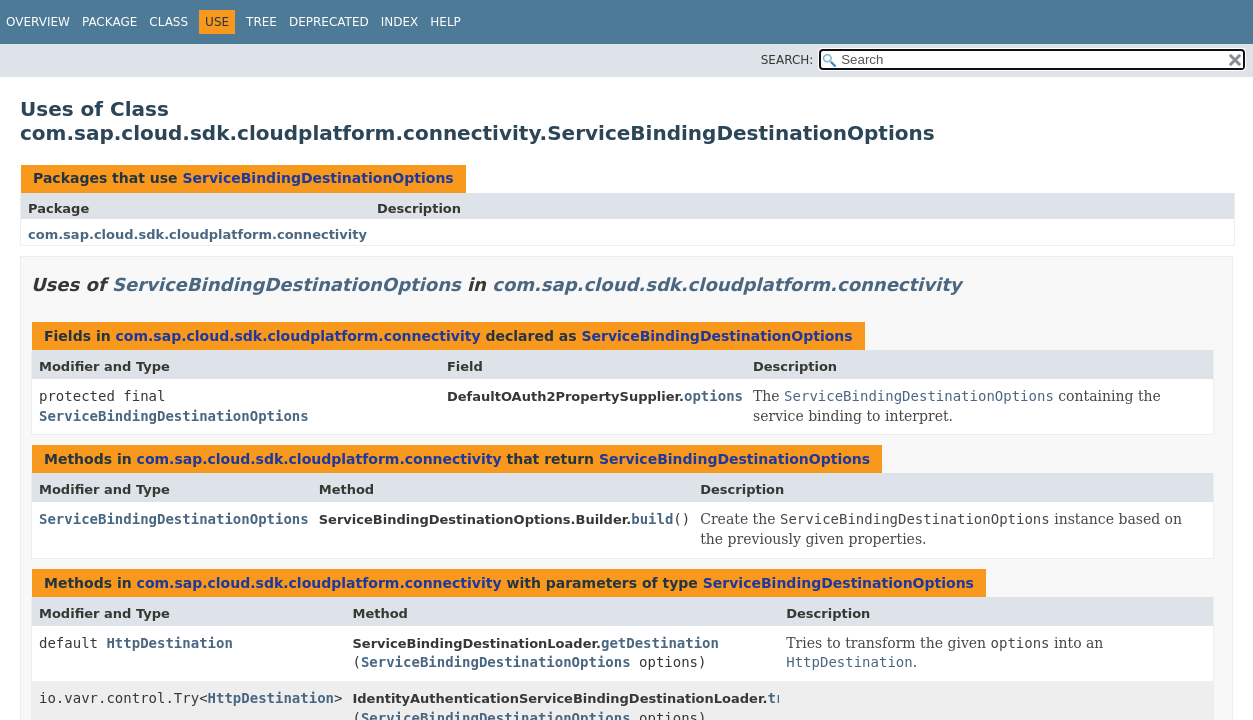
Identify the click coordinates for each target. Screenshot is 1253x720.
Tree (261, 22)
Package (109, 22)
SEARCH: (787, 60)
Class (168, 22)
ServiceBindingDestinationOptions (317, 178)
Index (400, 22)
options (713, 396)
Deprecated (329, 22)
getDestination (660, 643)
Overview (38, 22)
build (652, 519)
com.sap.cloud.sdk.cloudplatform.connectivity (197, 234)
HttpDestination (169, 643)
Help (445, 22)
